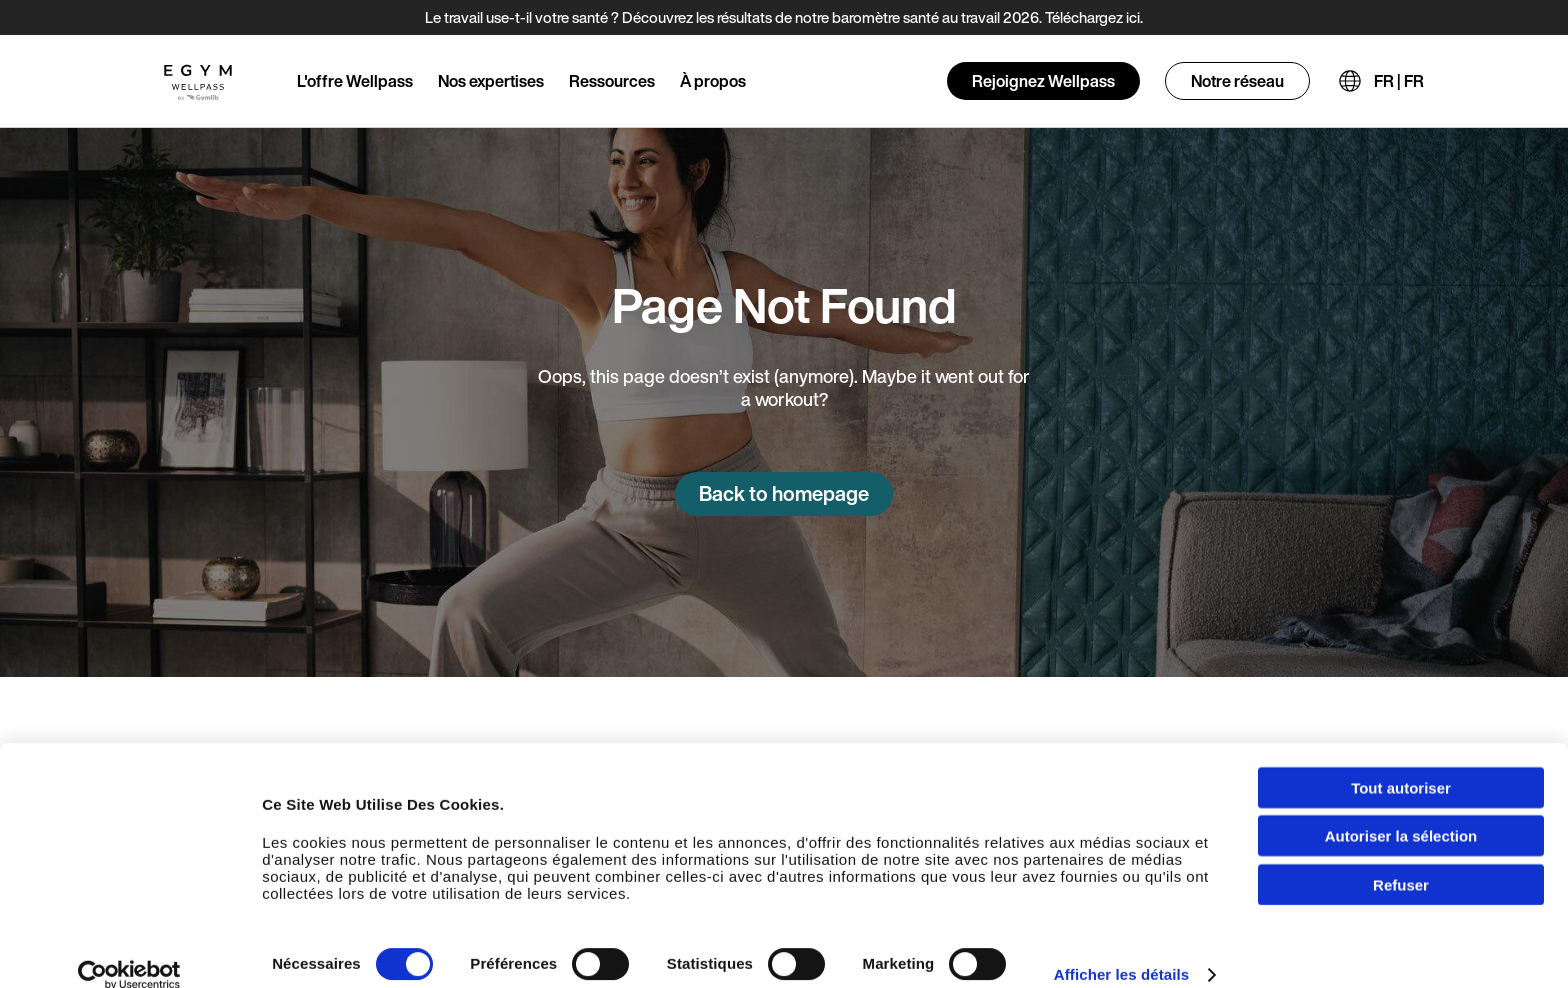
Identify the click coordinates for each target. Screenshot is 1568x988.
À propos (713, 81)
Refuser (1401, 862)
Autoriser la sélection (1401, 814)
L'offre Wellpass (355, 81)
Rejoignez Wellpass (1043, 81)
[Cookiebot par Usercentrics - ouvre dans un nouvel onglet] (129, 953)
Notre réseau (1237, 81)
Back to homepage (784, 493)
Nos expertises (491, 81)
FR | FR (1399, 81)
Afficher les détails (1121, 952)
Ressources (612, 81)
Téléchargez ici (1092, 17)
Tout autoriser (1401, 765)
